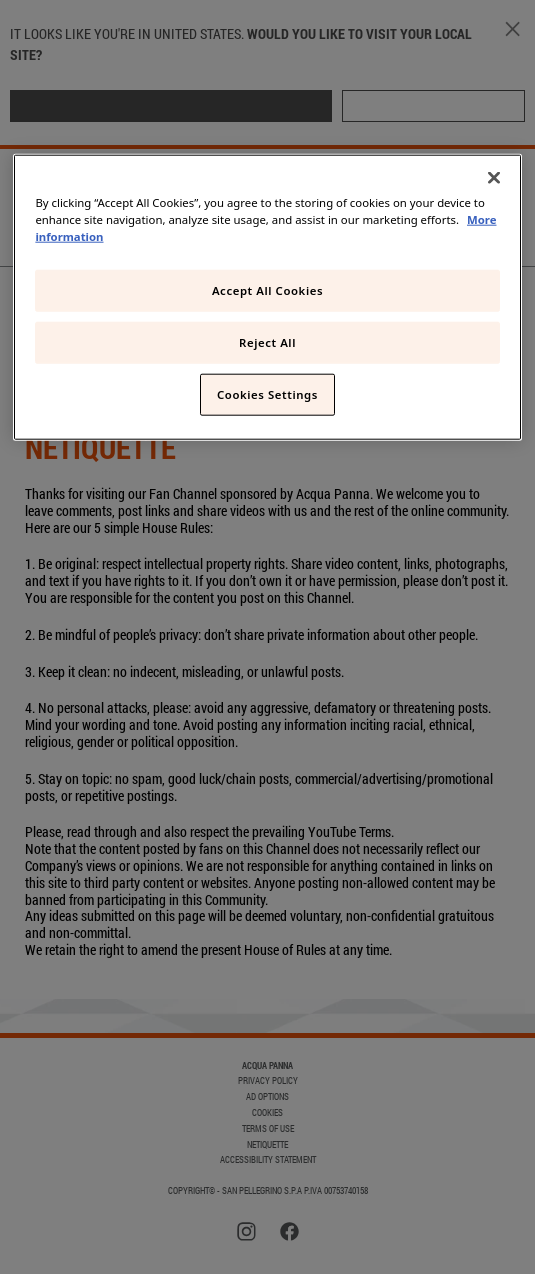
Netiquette (267, 1145)
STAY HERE (433, 105)
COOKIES (267, 1113)
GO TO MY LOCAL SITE (171, 104)
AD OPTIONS (267, 1097)
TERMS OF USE (268, 1129)
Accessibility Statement (268, 1160)
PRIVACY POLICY (268, 1081)
